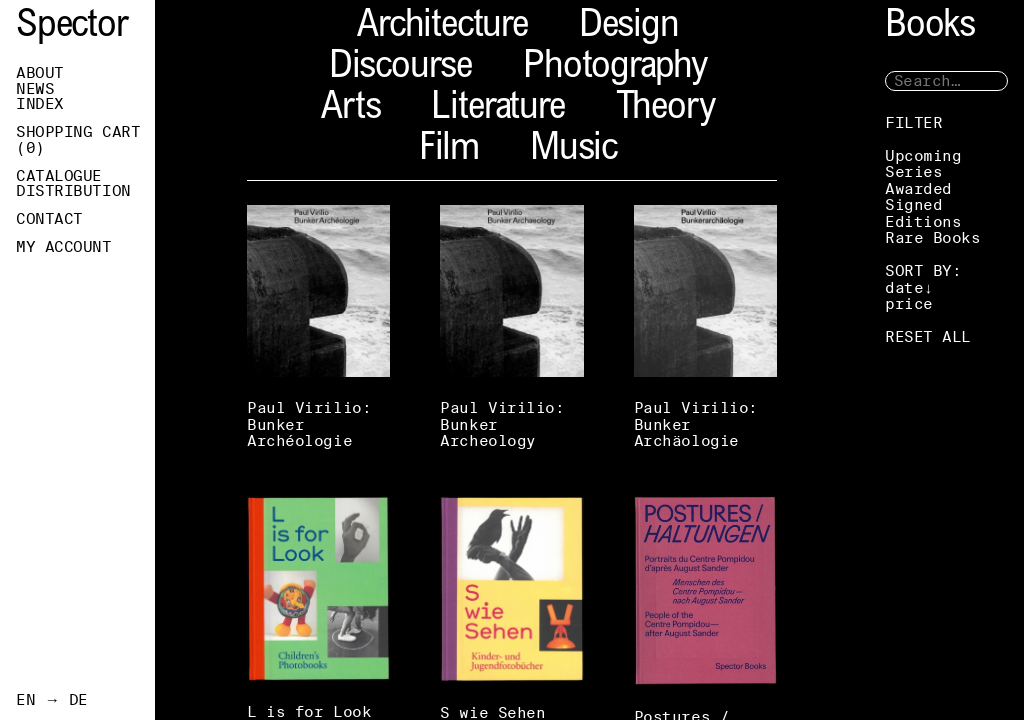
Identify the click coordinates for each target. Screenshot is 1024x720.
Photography (615, 68)
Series (913, 171)
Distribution (73, 191)
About (40, 73)
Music (573, 150)
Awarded (918, 188)
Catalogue (59, 176)
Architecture (442, 27)
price (909, 303)
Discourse (400, 68)
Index (40, 104)
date (904, 287)
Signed (913, 204)
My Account (64, 247)
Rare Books (933, 237)
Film (449, 150)
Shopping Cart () (78, 140)
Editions (923, 221)
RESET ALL (928, 336)
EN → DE (52, 700)
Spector (72, 27)
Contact (49, 219)
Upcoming (923, 155)
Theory (665, 109)
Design (629, 27)
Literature (497, 109)
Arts (350, 109)
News (35, 89)
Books (930, 27)
